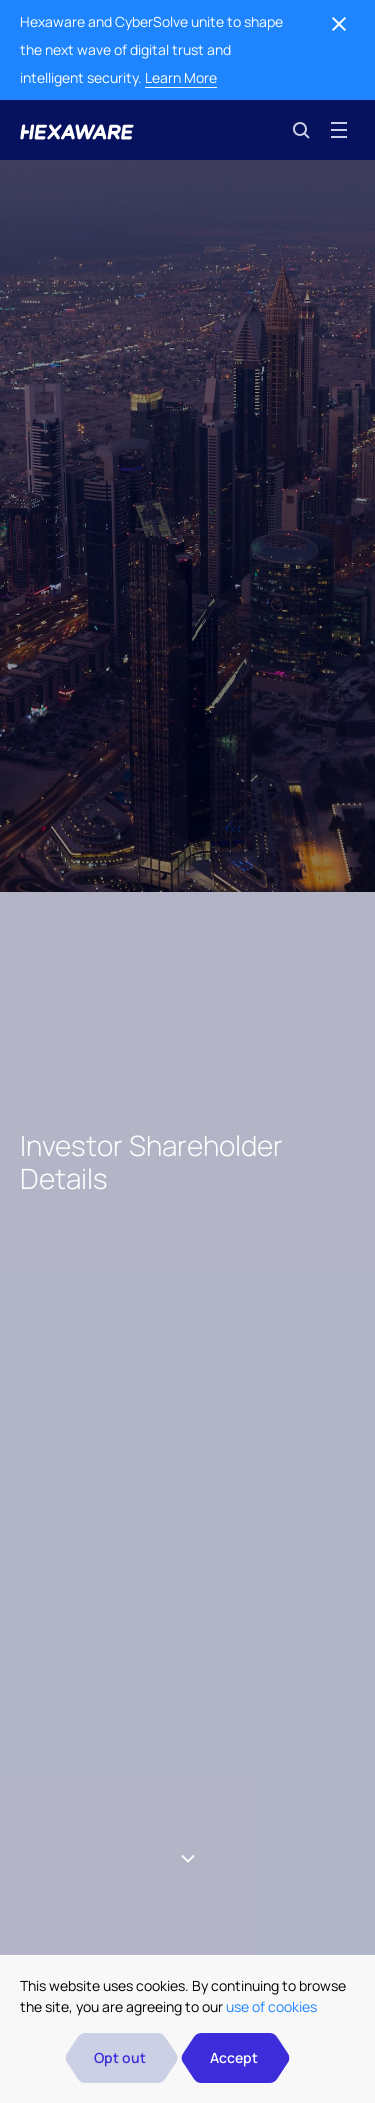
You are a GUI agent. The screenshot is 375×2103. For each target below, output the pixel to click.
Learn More (181, 77)
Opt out (120, 2057)
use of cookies (271, 2006)
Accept (234, 2057)
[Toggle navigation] (339, 130)
